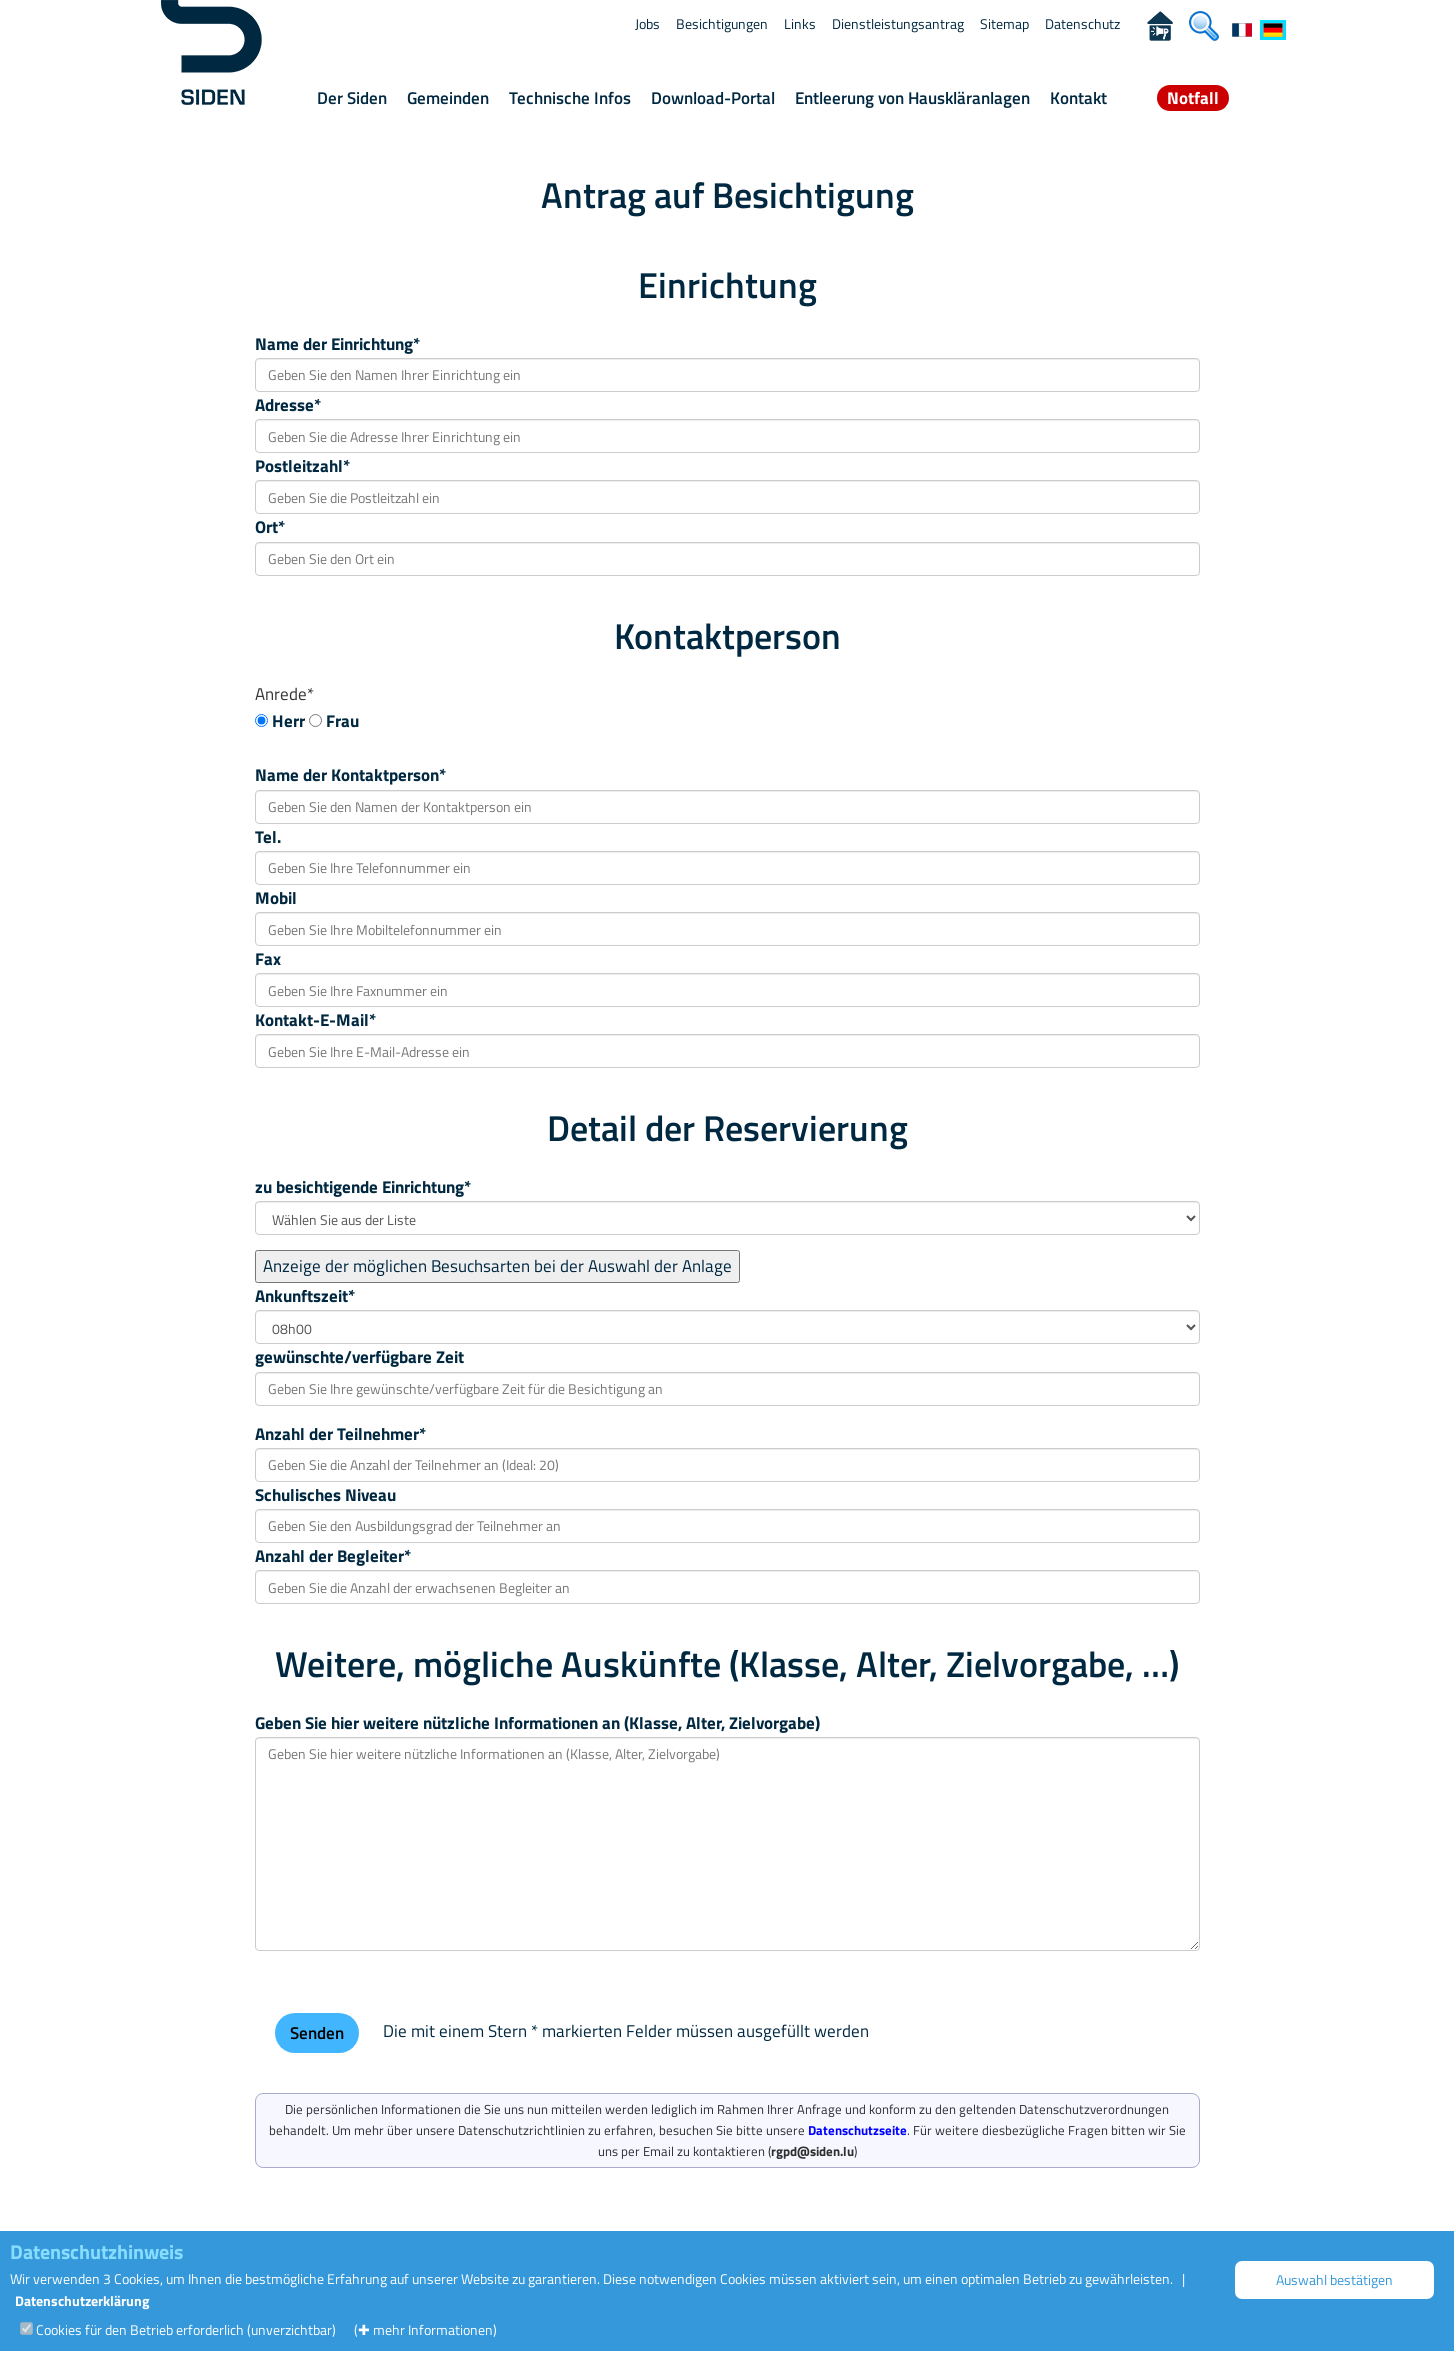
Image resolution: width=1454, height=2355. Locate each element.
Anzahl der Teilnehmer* (340, 1434)
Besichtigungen (722, 23)
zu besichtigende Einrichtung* (363, 1187)
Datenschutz (1082, 23)
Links (800, 23)
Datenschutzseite (857, 2130)
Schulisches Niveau (325, 1495)
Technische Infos (570, 98)
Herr (288, 721)
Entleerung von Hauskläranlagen (912, 98)
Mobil (276, 898)
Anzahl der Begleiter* (333, 1556)
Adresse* (288, 405)
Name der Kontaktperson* (350, 775)
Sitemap (1004, 23)
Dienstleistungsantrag (898, 23)
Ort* (270, 527)
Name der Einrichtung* (337, 344)
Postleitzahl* (302, 466)
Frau (342, 721)
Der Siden (352, 98)
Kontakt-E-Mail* (315, 1020)
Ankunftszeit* (305, 1296)
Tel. (268, 837)
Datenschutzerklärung (82, 2300)
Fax (268, 959)
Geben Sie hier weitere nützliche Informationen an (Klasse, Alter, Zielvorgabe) (537, 1723)
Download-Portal (713, 98)
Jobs (647, 23)
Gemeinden (448, 98)
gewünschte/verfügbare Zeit (359, 1357)
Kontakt (1078, 98)
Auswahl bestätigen (1334, 2279)
